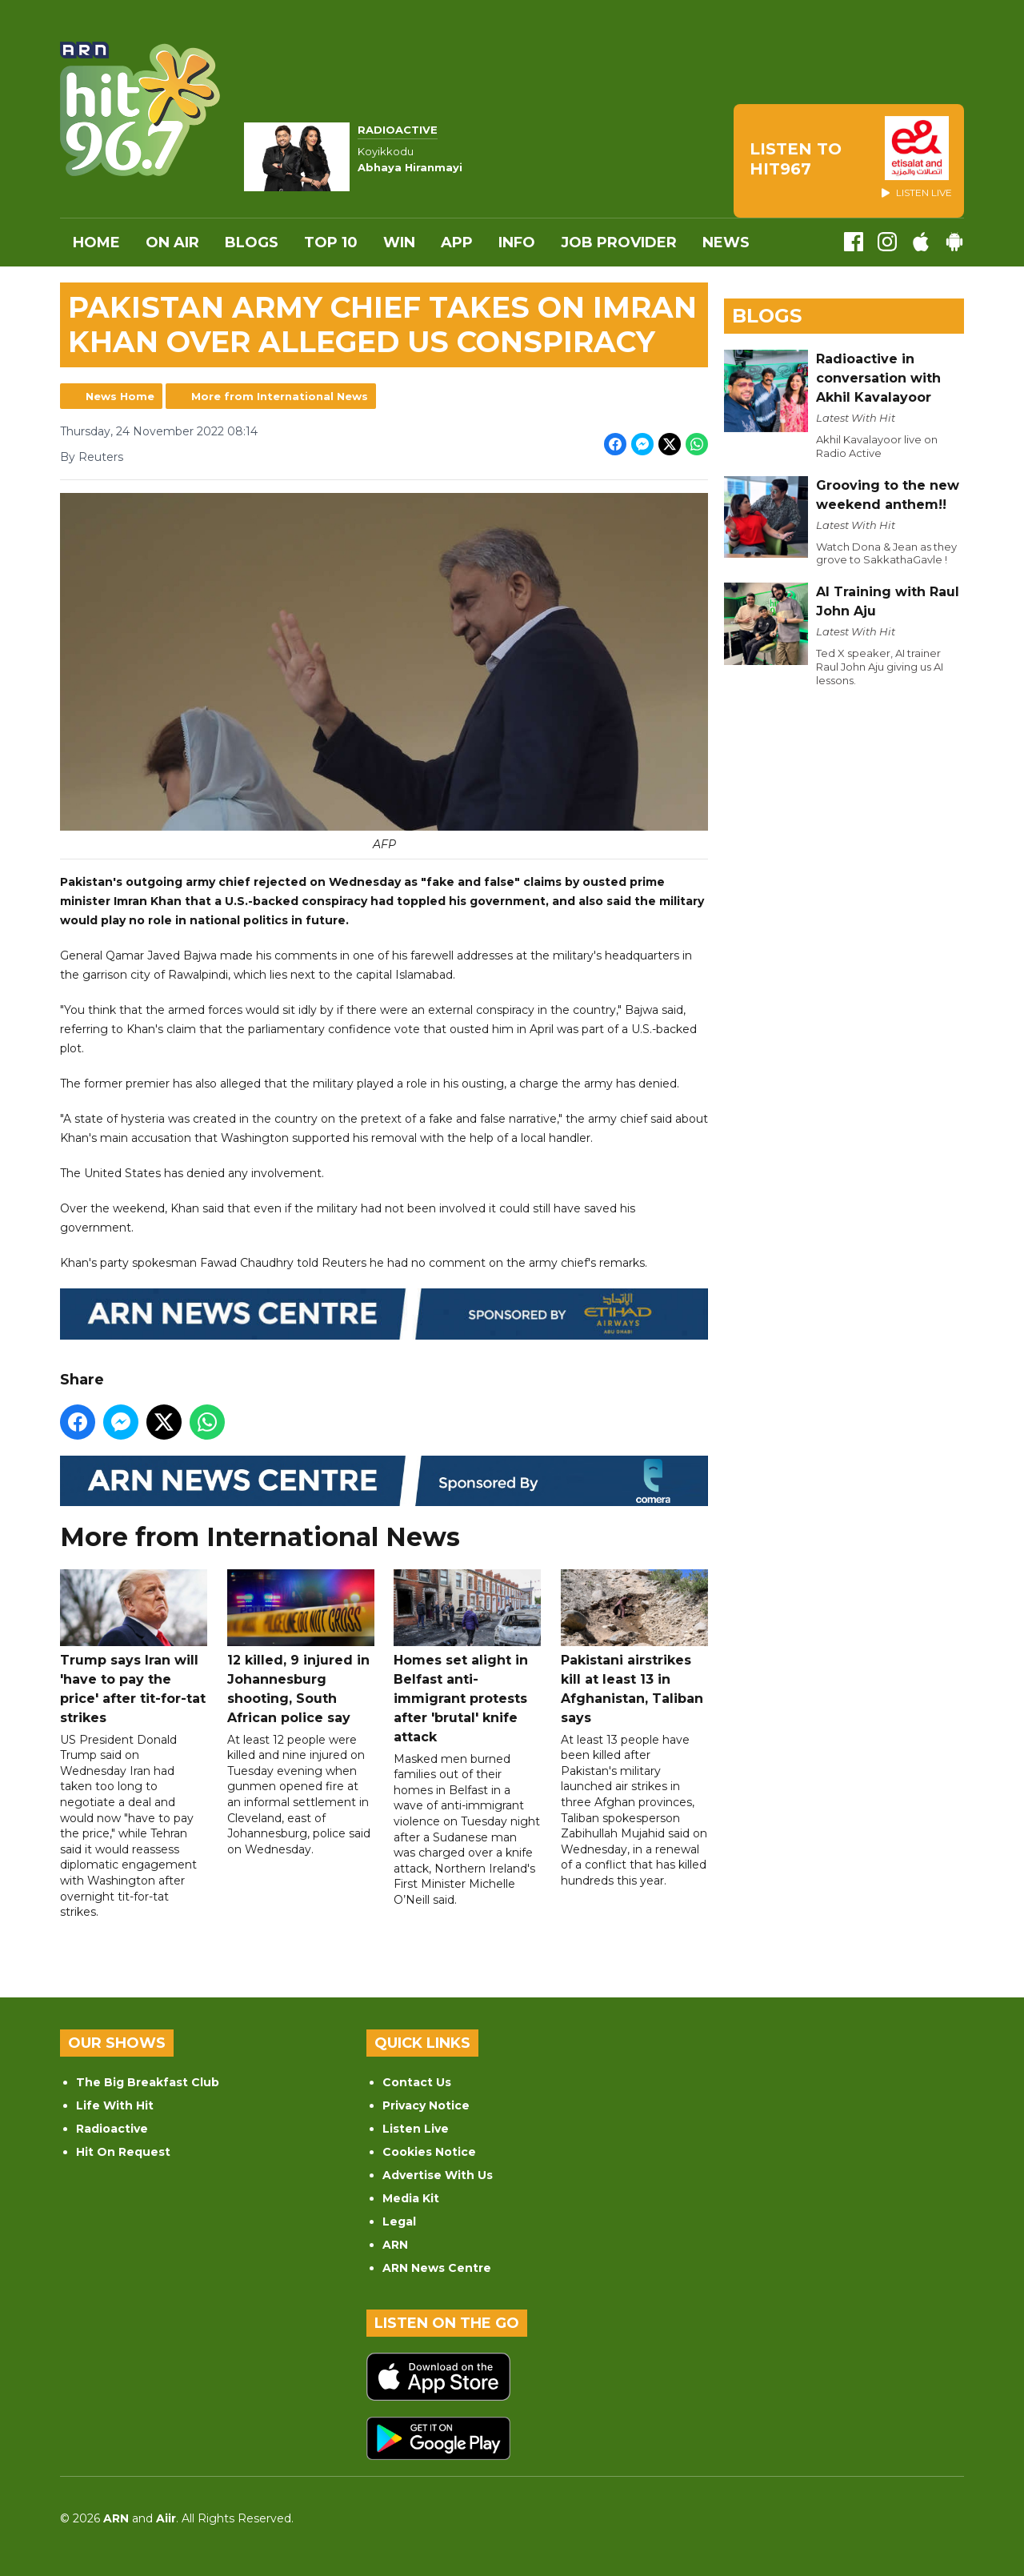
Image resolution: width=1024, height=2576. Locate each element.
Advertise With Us (437, 2175)
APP (457, 242)
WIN (399, 242)
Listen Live (415, 2128)
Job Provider (619, 242)
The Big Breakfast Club (147, 2082)
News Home (120, 396)
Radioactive (112, 2128)
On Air (172, 242)
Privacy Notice (426, 2105)
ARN (395, 2244)
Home (96, 242)
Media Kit (410, 2198)
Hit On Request (123, 2152)
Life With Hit (115, 2105)
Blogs (251, 242)
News (726, 242)
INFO (516, 242)
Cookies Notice (429, 2152)
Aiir (166, 2518)
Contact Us (416, 2082)
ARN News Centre (436, 2268)
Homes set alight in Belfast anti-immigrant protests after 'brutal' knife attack (467, 1657)
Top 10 (331, 242)
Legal (399, 2221)
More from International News (279, 396)
